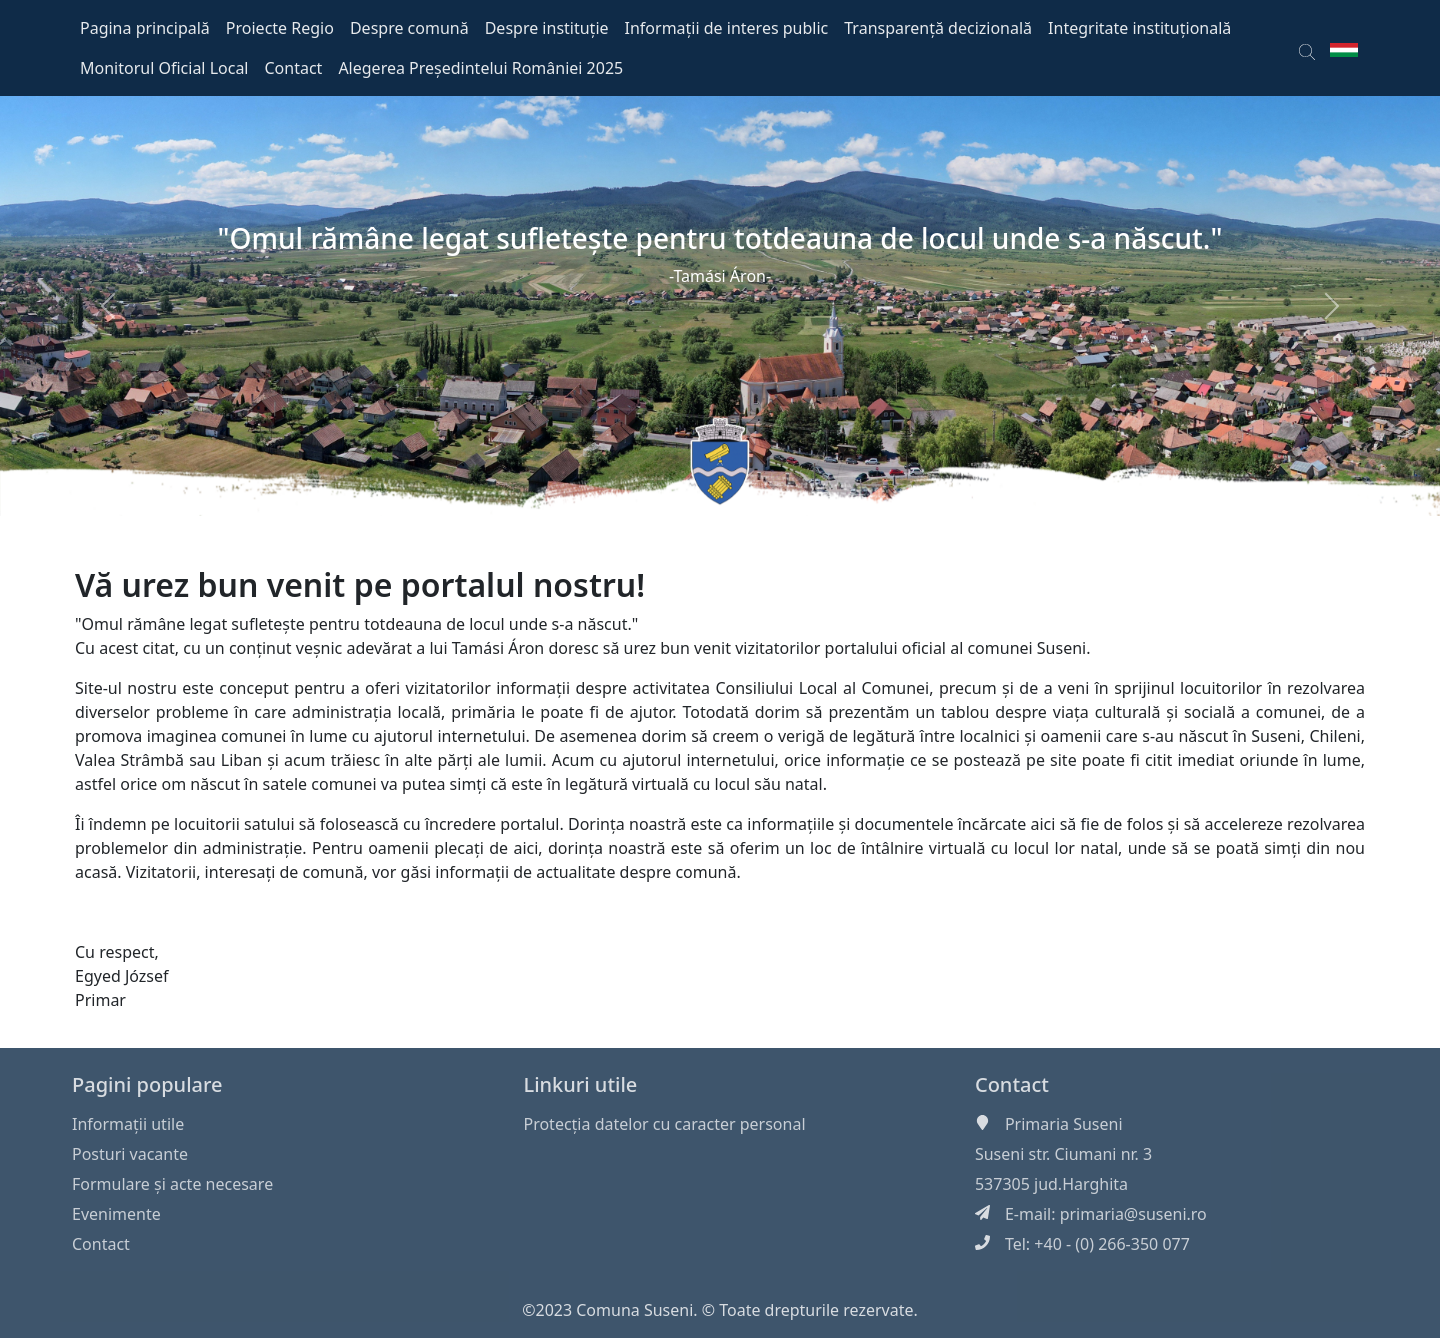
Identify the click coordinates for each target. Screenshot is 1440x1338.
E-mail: (1032, 1214)
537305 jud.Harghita (1051, 1184)
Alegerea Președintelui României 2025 (480, 68)
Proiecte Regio (280, 28)
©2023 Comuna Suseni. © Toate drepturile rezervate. (720, 1310)
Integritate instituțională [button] (1139, 28)
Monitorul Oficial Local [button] (164, 68)
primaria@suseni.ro (1133, 1214)
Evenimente (116, 1214)
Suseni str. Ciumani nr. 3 (1063, 1154)
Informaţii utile (128, 1124)
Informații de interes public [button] (727, 28)
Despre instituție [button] (547, 28)
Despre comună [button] (409, 28)
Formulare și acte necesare (172, 1184)
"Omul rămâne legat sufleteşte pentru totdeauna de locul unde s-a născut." (720, 238)
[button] (1307, 48)
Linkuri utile (580, 1084)
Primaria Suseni (1064, 1124)
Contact (101, 1244)
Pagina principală (145, 28)
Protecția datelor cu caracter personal (664, 1124)
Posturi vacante (130, 1154)
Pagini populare (147, 1084)
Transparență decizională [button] (938, 28)
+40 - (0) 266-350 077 (1112, 1244)
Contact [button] (294, 68)
